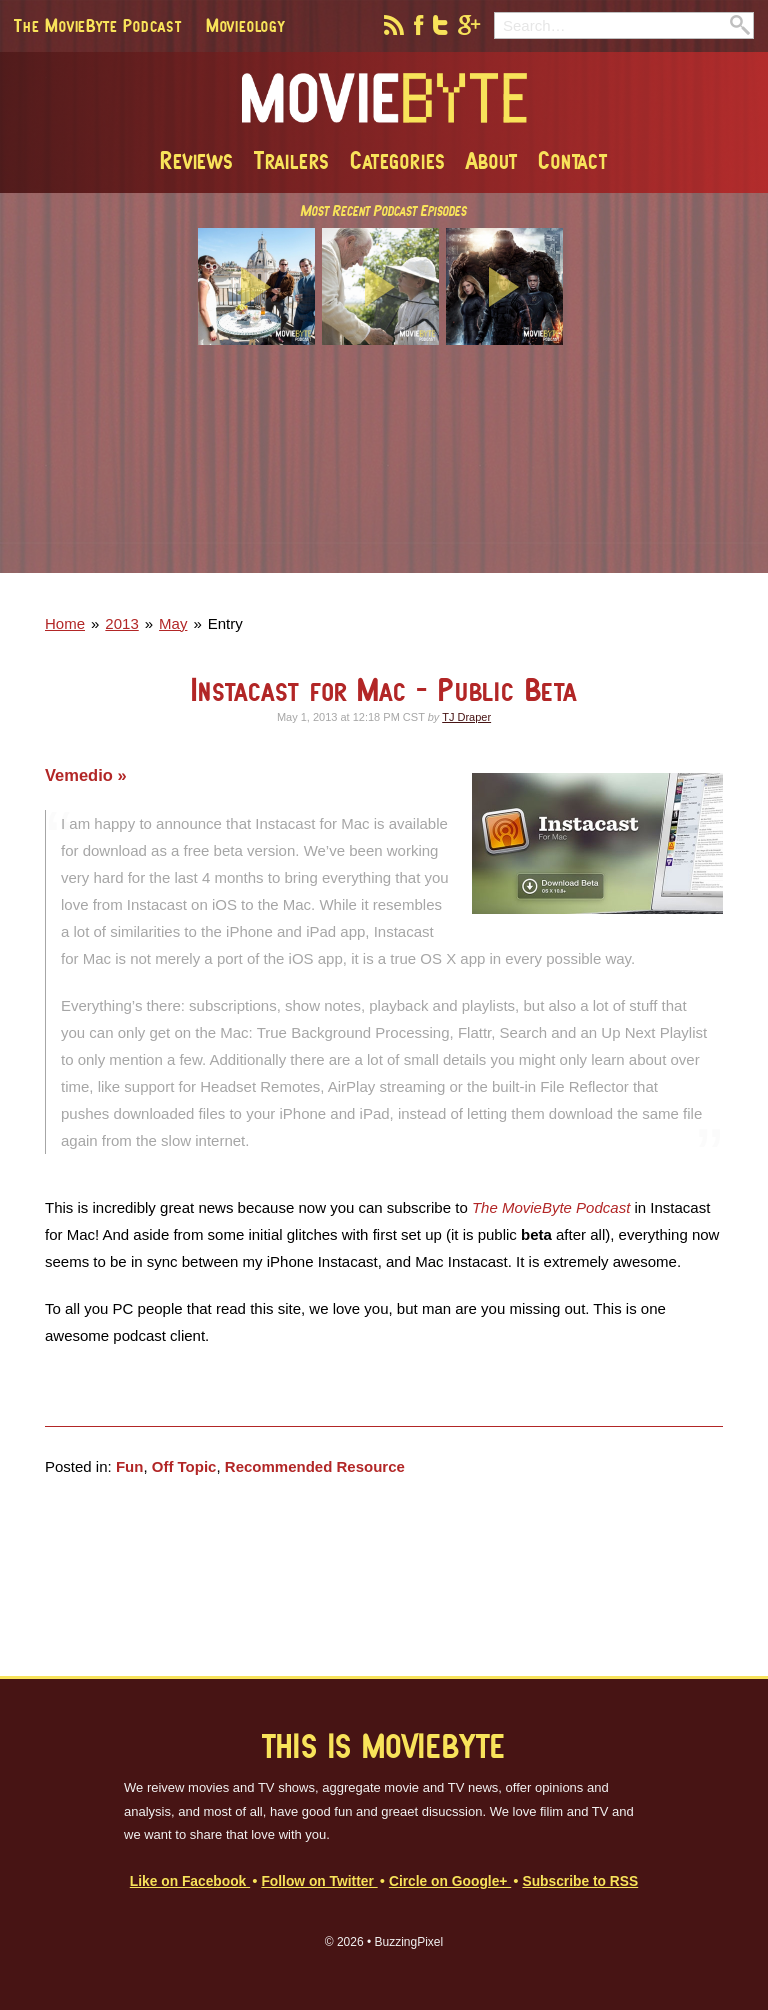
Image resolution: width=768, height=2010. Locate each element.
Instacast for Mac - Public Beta (384, 689)
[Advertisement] (384, 473)
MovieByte (384, 99)
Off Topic (184, 1466)
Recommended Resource (315, 1466)
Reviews (197, 160)
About (492, 160)
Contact (573, 160)
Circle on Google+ (450, 1881)
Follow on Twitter (319, 1881)
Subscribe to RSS (580, 1881)
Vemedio (81, 775)
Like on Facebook (190, 1881)
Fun (130, 1466)
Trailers (292, 160)
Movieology (245, 25)
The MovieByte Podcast (98, 25)
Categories (398, 160)
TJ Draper (466, 717)
